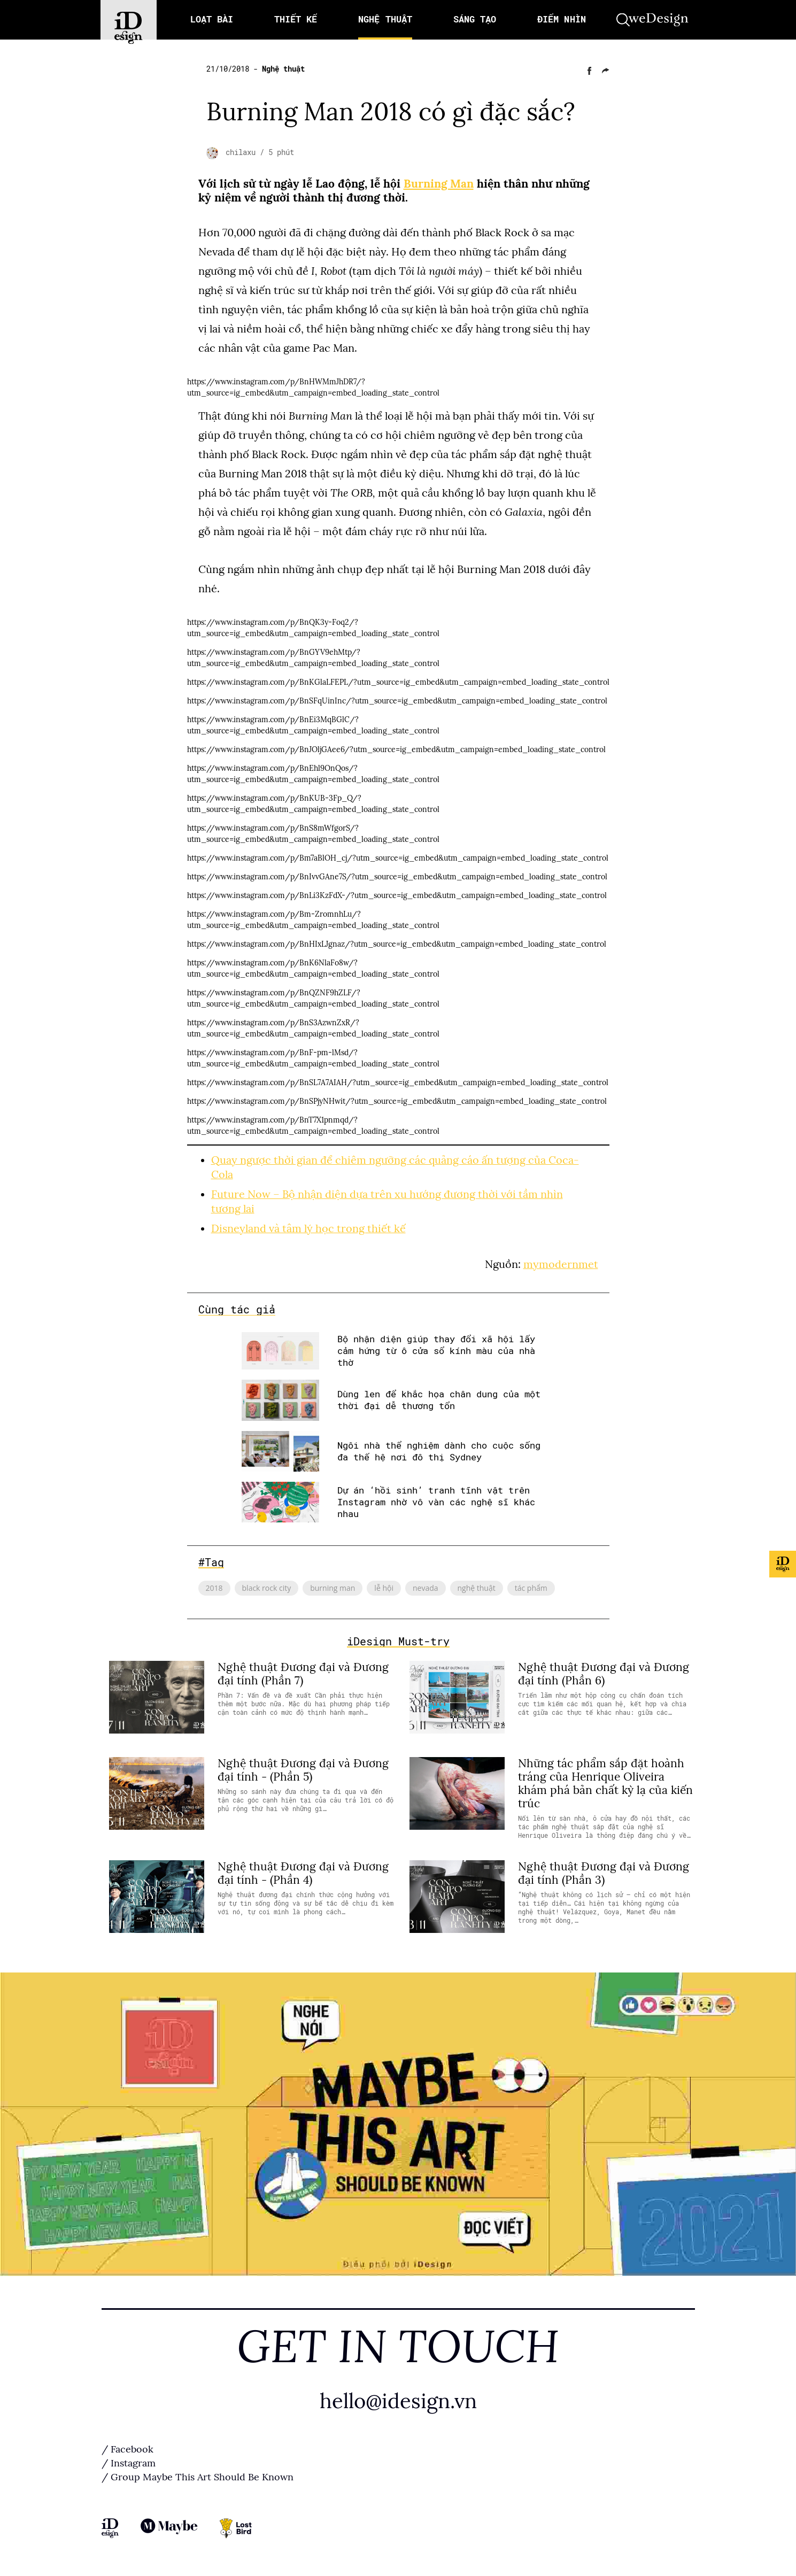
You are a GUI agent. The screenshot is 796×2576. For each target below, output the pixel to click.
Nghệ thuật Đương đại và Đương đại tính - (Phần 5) (303, 1767)
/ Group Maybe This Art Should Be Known (197, 2475)
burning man (332, 1585)
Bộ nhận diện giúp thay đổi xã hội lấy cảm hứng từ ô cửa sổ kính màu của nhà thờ (436, 1347)
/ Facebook (127, 2447)
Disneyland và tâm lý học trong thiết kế (308, 1225)
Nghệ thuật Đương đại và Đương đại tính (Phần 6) (603, 1670)
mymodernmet (560, 1261)
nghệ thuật (477, 1585)
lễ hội (383, 1585)
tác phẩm (531, 1585)
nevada (425, 1585)
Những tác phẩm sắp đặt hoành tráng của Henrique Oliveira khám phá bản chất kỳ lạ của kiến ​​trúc (605, 1780)
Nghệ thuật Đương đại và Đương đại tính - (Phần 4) (303, 1870)
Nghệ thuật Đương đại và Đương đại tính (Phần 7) (303, 1670)
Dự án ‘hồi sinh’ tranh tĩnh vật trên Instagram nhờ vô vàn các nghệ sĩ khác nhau (436, 1499)
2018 (214, 1585)
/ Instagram (129, 2461)
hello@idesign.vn (398, 2398)
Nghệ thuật (283, 69)
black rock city (266, 1585)
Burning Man (439, 183)
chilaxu (243, 152)
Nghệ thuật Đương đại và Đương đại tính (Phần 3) (603, 1870)
